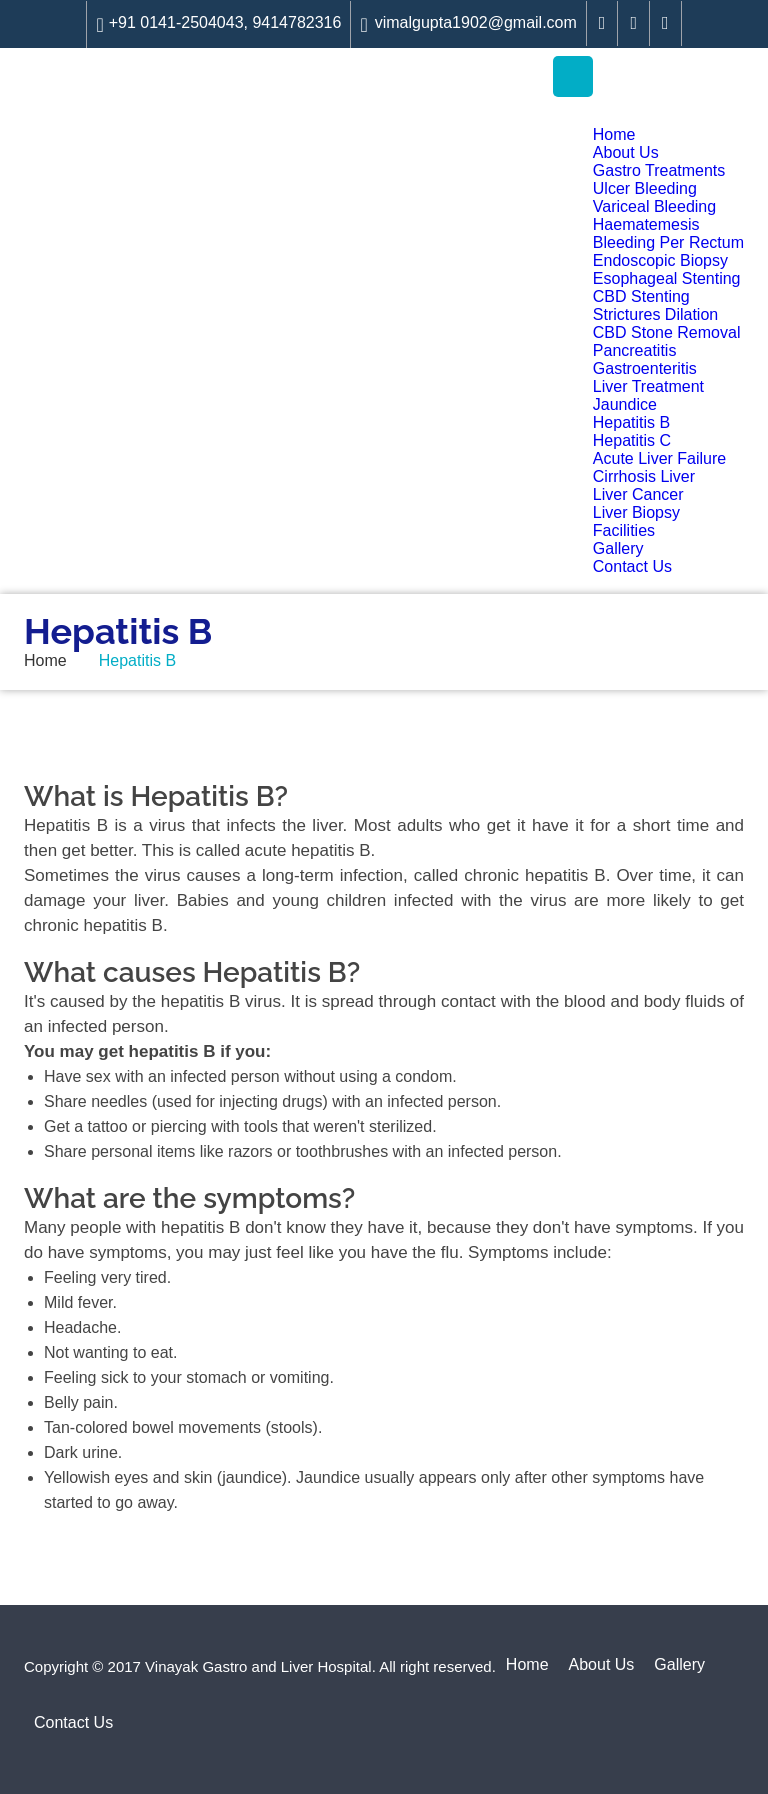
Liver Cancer (638, 494)
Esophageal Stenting (667, 278)
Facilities (624, 530)
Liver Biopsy (636, 512)
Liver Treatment (648, 386)
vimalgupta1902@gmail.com (468, 24)
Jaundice (625, 404)
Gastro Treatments (659, 170)
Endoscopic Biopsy (660, 260)
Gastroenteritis (645, 368)
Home (614, 134)
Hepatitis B (631, 422)
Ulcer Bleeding (645, 188)
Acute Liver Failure (659, 458)
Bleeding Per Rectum (668, 242)
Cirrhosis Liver (644, 476)
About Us (626, 152)
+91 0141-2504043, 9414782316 (218, 24)
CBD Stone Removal (667, 332)
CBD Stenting (641, 296)
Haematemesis (646, 224)
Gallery (618, 548)
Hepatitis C (632, 440)
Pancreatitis (635, 350)
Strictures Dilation (655, 314)
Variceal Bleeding (654, 206)
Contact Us (632, 566)
